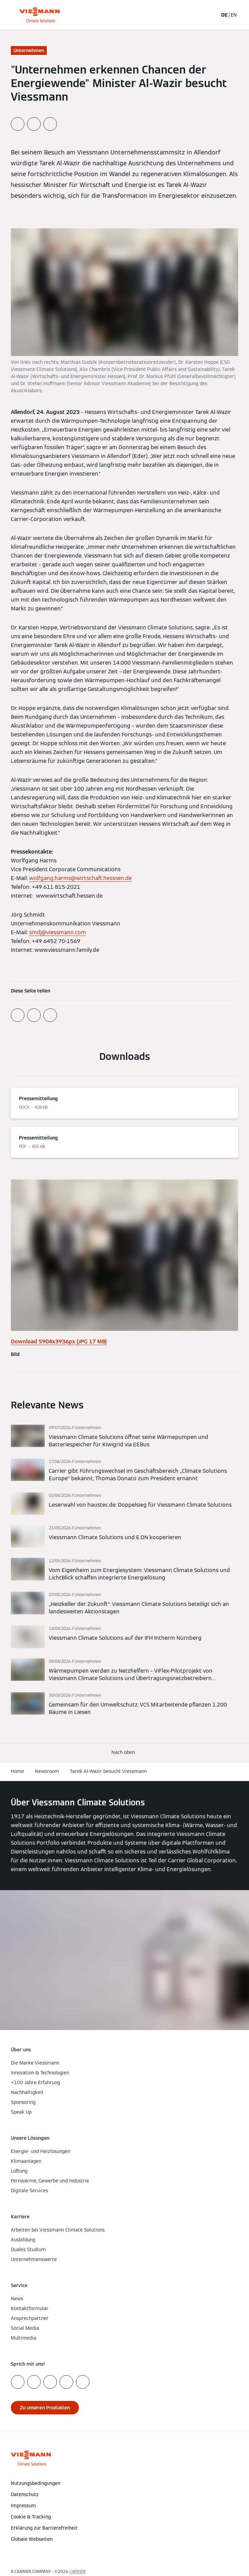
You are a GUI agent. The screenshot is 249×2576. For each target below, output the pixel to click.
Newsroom (47, 1771)
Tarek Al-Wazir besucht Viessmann (108, 1771)
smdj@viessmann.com (57, 932)
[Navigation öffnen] (240, 15)
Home (17, 1771)
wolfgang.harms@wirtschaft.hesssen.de (80, 878)
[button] (124, 1752)
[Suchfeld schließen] (212, 15)
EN (234, 15)
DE (224, 15)
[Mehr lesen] (124, 1436)
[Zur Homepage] (39, 14)
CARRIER (77, 2571)
